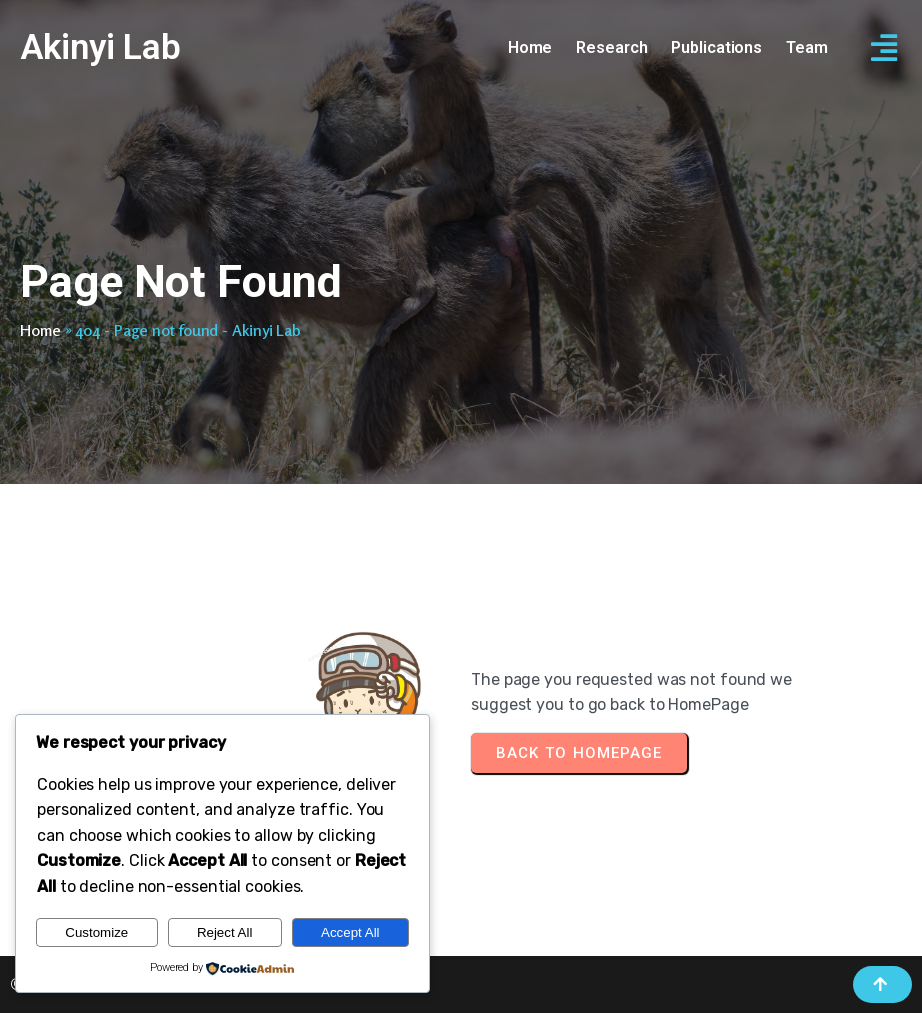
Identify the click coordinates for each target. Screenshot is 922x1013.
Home (40, 330)
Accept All (350, 932)
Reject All (225, 932)
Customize (96, 932)
